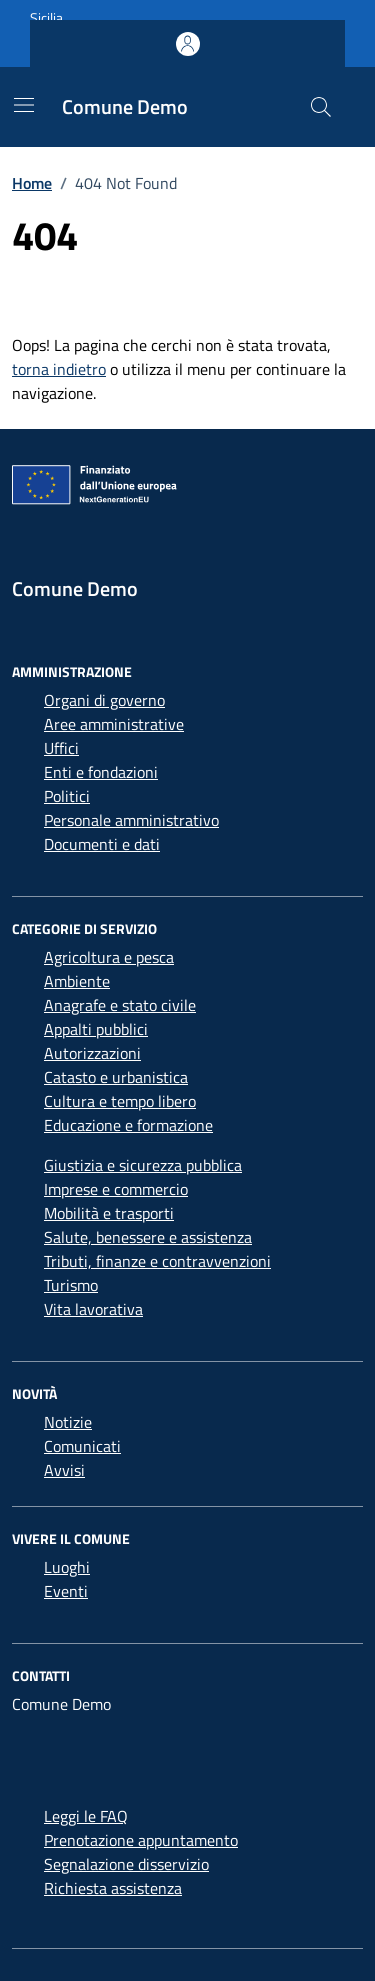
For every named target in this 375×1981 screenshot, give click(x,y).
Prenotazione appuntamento (141, 1840)
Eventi (66, 1591)
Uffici (61, 748)
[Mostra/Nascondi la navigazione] (24, 105)
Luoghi (67, 1567)
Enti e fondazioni (101, 772)
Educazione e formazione (128, 1125)
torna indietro (59, 369)
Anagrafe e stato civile (120, 1005)
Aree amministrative (114, 724)
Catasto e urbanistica (116, 1077)
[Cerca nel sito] (321, 107)
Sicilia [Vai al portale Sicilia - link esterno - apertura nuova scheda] (46, 17)
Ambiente (77, 981)
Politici (67, 796)
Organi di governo (104, 700)
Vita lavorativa (93, 1309)
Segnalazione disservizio (126, 1864)
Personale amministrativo (131, 820)
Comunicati (82, 1446)
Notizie (68, 1422)
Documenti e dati (102, 844)
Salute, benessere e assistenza (148, 1237)
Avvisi (64, 1470)
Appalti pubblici (96, 1029)
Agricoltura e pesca (109, 957)
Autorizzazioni (92, 1053)
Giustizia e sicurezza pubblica (143, 1165)
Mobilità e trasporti (109, 1213)
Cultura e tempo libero (120, 1101)
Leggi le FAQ (86, 1816)
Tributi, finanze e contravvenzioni (157, 1261)
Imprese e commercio (116, 1189)
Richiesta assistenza (113, 1888)
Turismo (71, 1285)
